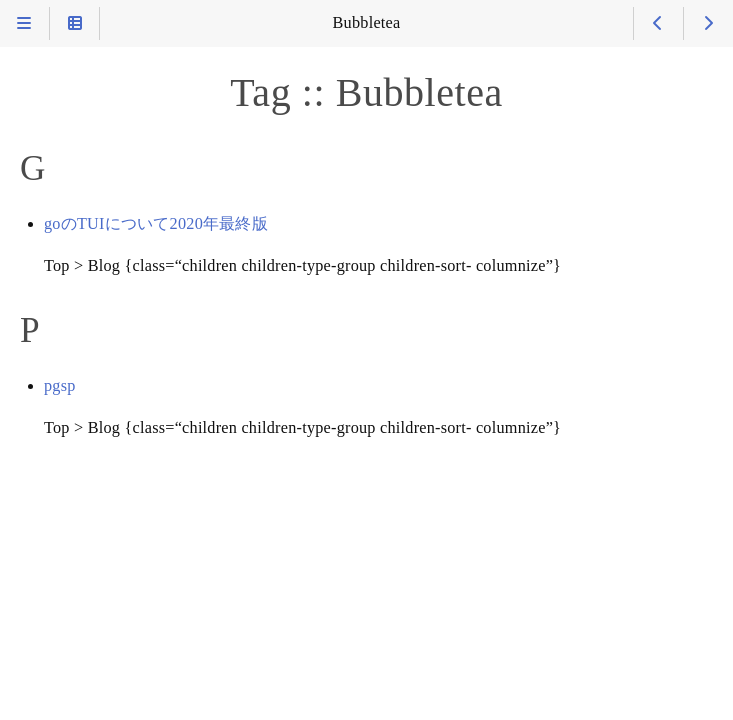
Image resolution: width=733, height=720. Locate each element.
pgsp (60, 386)
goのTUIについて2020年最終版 (156, 224)
